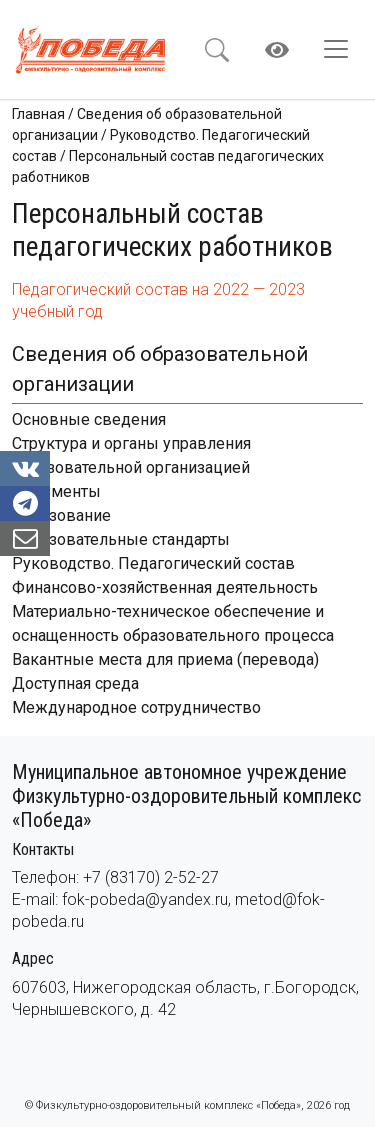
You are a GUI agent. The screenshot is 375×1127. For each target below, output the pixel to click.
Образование (61, 515)
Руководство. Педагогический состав (153, 563)
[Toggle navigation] (342, 49)
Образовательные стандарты (121, 539)
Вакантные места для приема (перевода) (165, 659)
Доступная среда (75, 683)
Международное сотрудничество (136, 707)
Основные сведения (89, 419)
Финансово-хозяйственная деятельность (165, 587)
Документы (56, 491)
